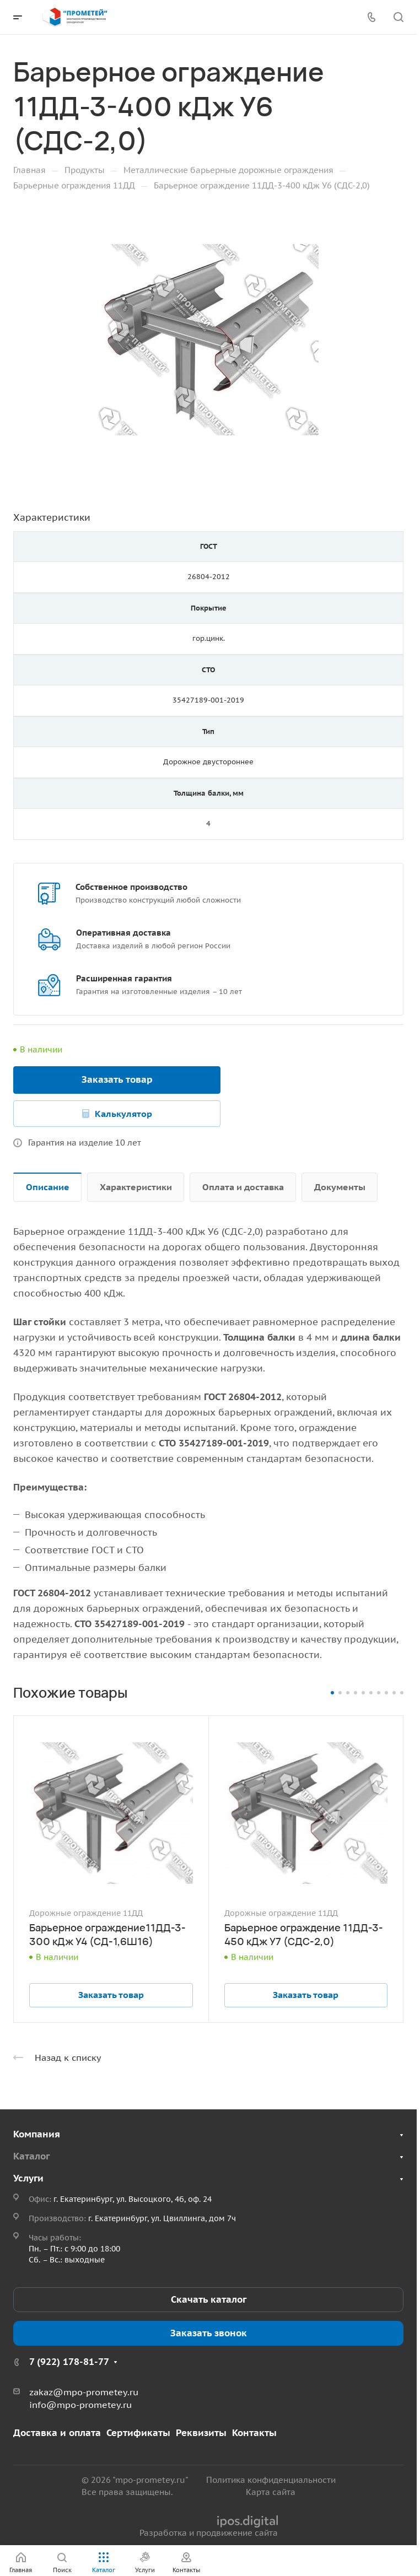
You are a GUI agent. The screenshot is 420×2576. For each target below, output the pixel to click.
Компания (36, 2134)
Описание (47, 1186)
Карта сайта (270, 2492)
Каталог (31, 2156)
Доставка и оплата (57, 2433)
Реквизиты (201, 2433)
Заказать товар (117, 1079)
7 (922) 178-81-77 (69, 2362)
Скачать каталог (208, 2299)
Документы (339, 1186)
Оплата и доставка (243, 1186)
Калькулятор (123, 1113)
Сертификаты (138, 2433)
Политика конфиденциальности (271, 2480)
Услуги (28, 2178)
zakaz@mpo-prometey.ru (83, 2391)
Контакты (254, 2433)
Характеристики (136, 1186)
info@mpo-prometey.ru (80, 2404)
